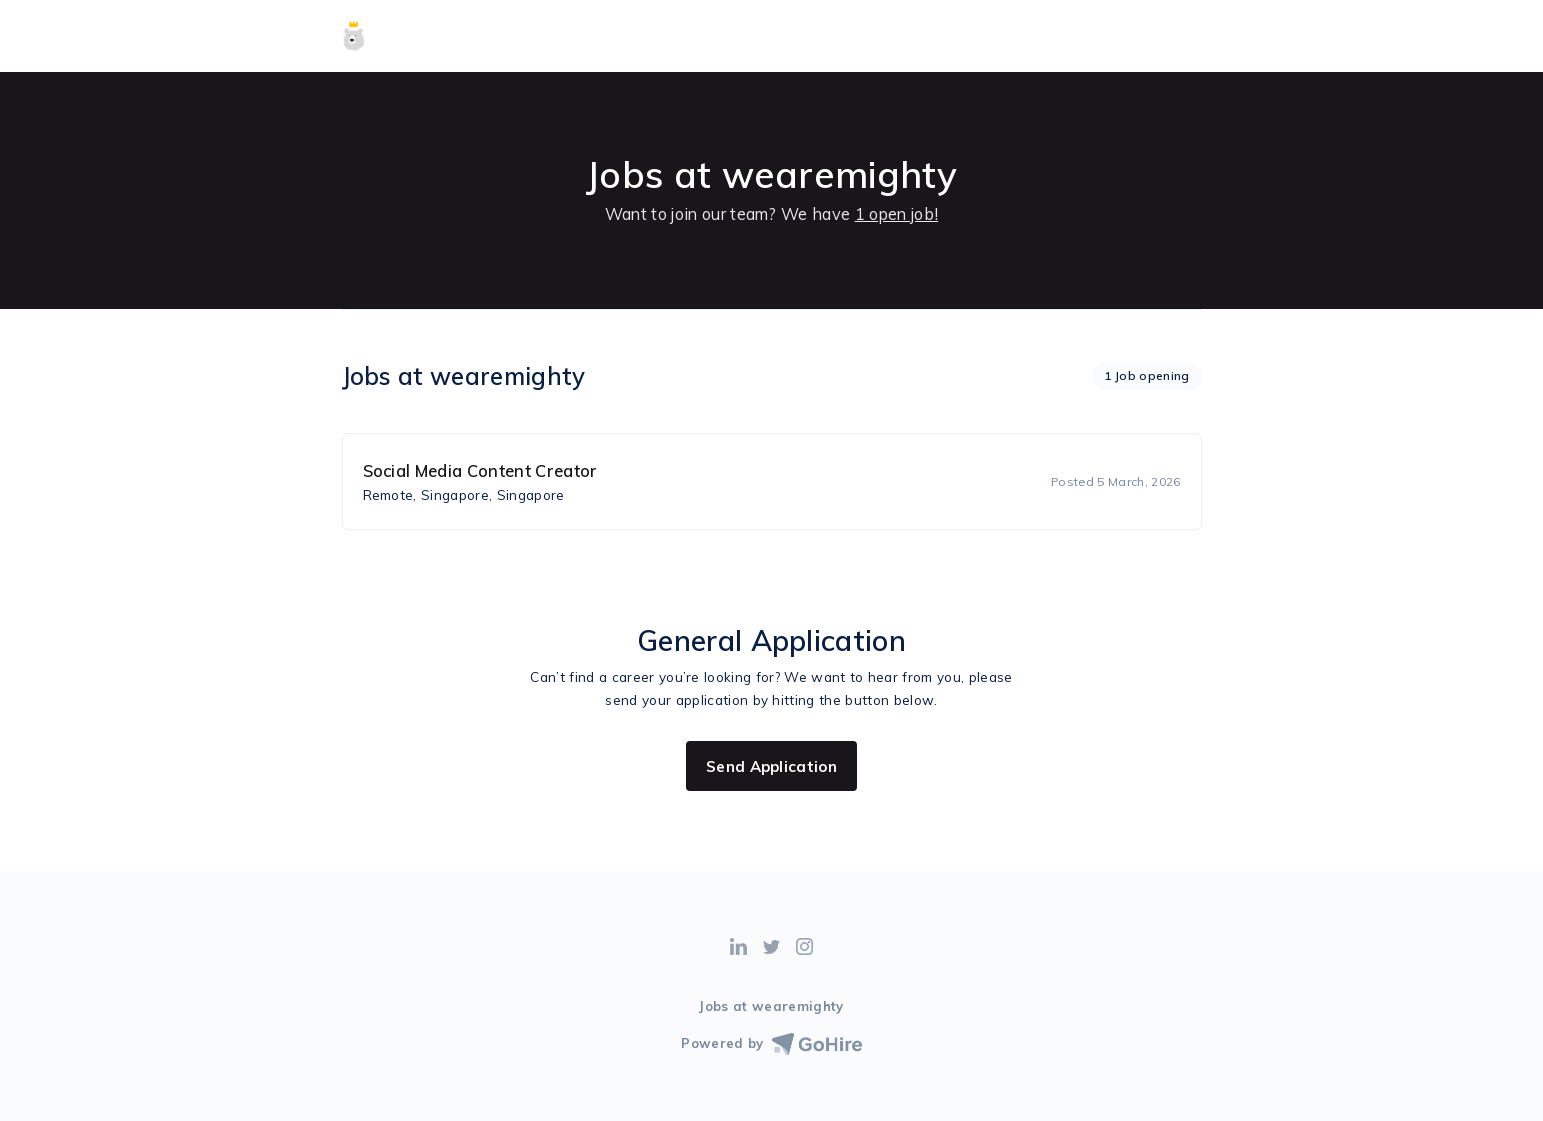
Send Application (771, 766)
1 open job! (897, 214)
